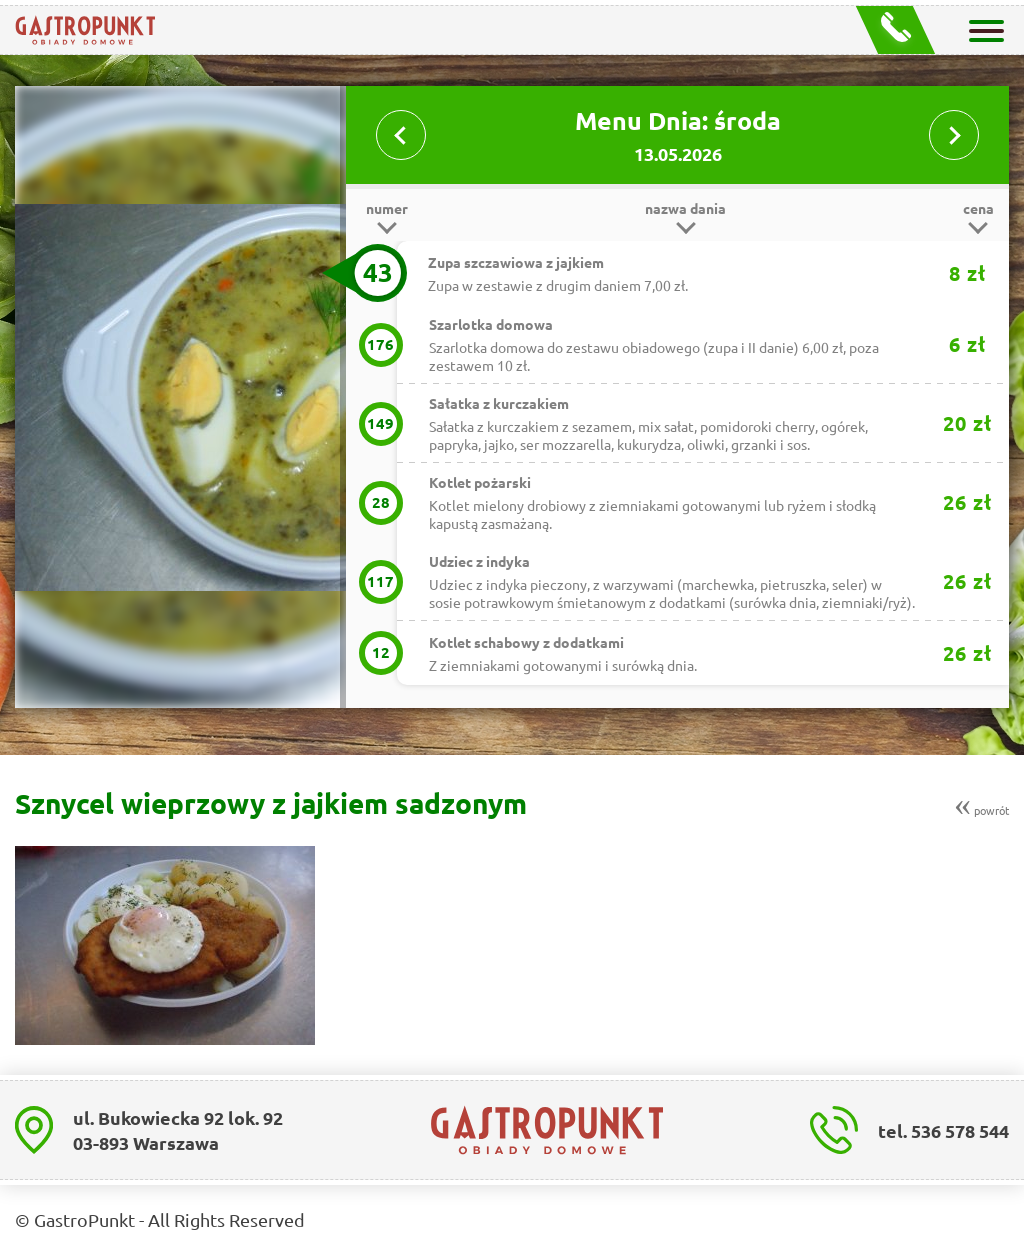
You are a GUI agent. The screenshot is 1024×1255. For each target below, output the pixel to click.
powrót (981, 803)
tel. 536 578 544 (943, 1130)
